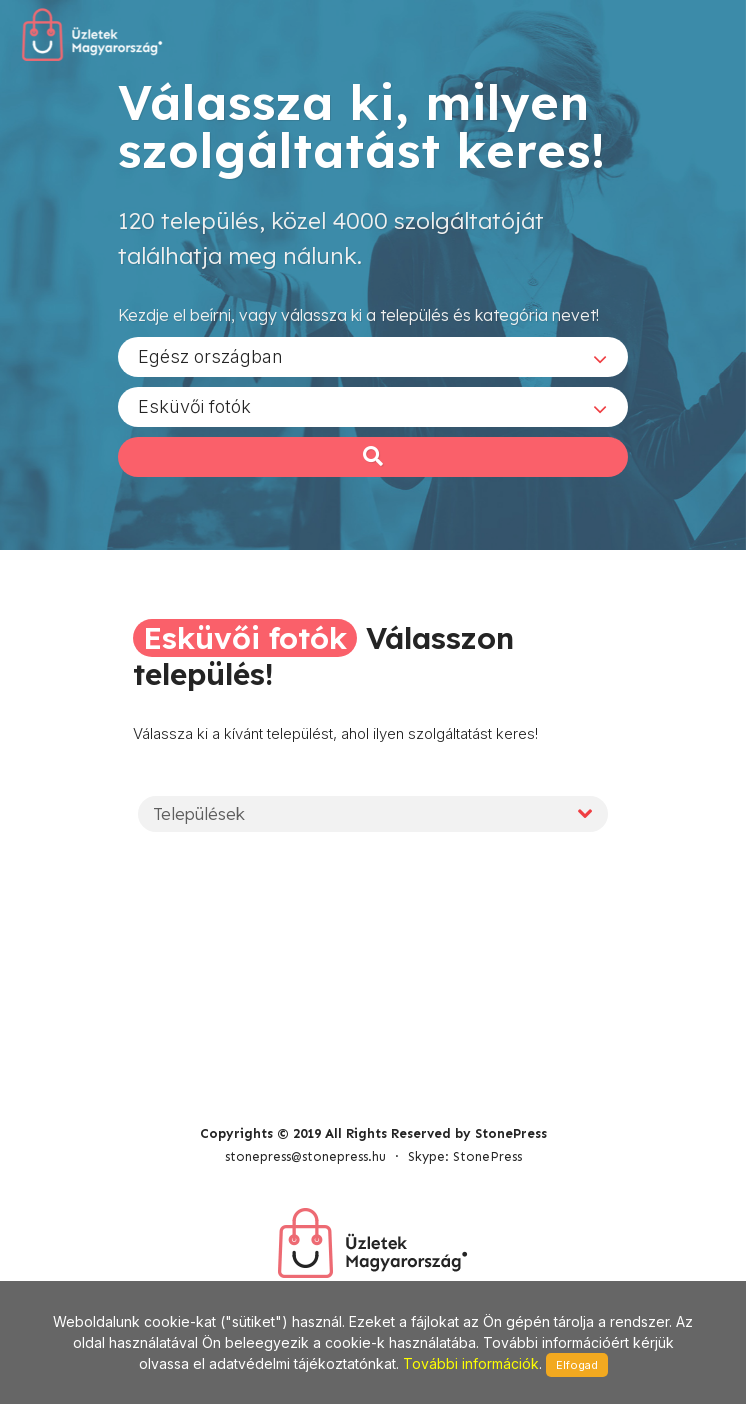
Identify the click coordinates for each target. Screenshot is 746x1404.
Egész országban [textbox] (210, 356)
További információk (471, 1363)
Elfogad (577, 1365)
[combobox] (373, 357)
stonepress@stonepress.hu (305, 1156)
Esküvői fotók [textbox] (194, 406)
